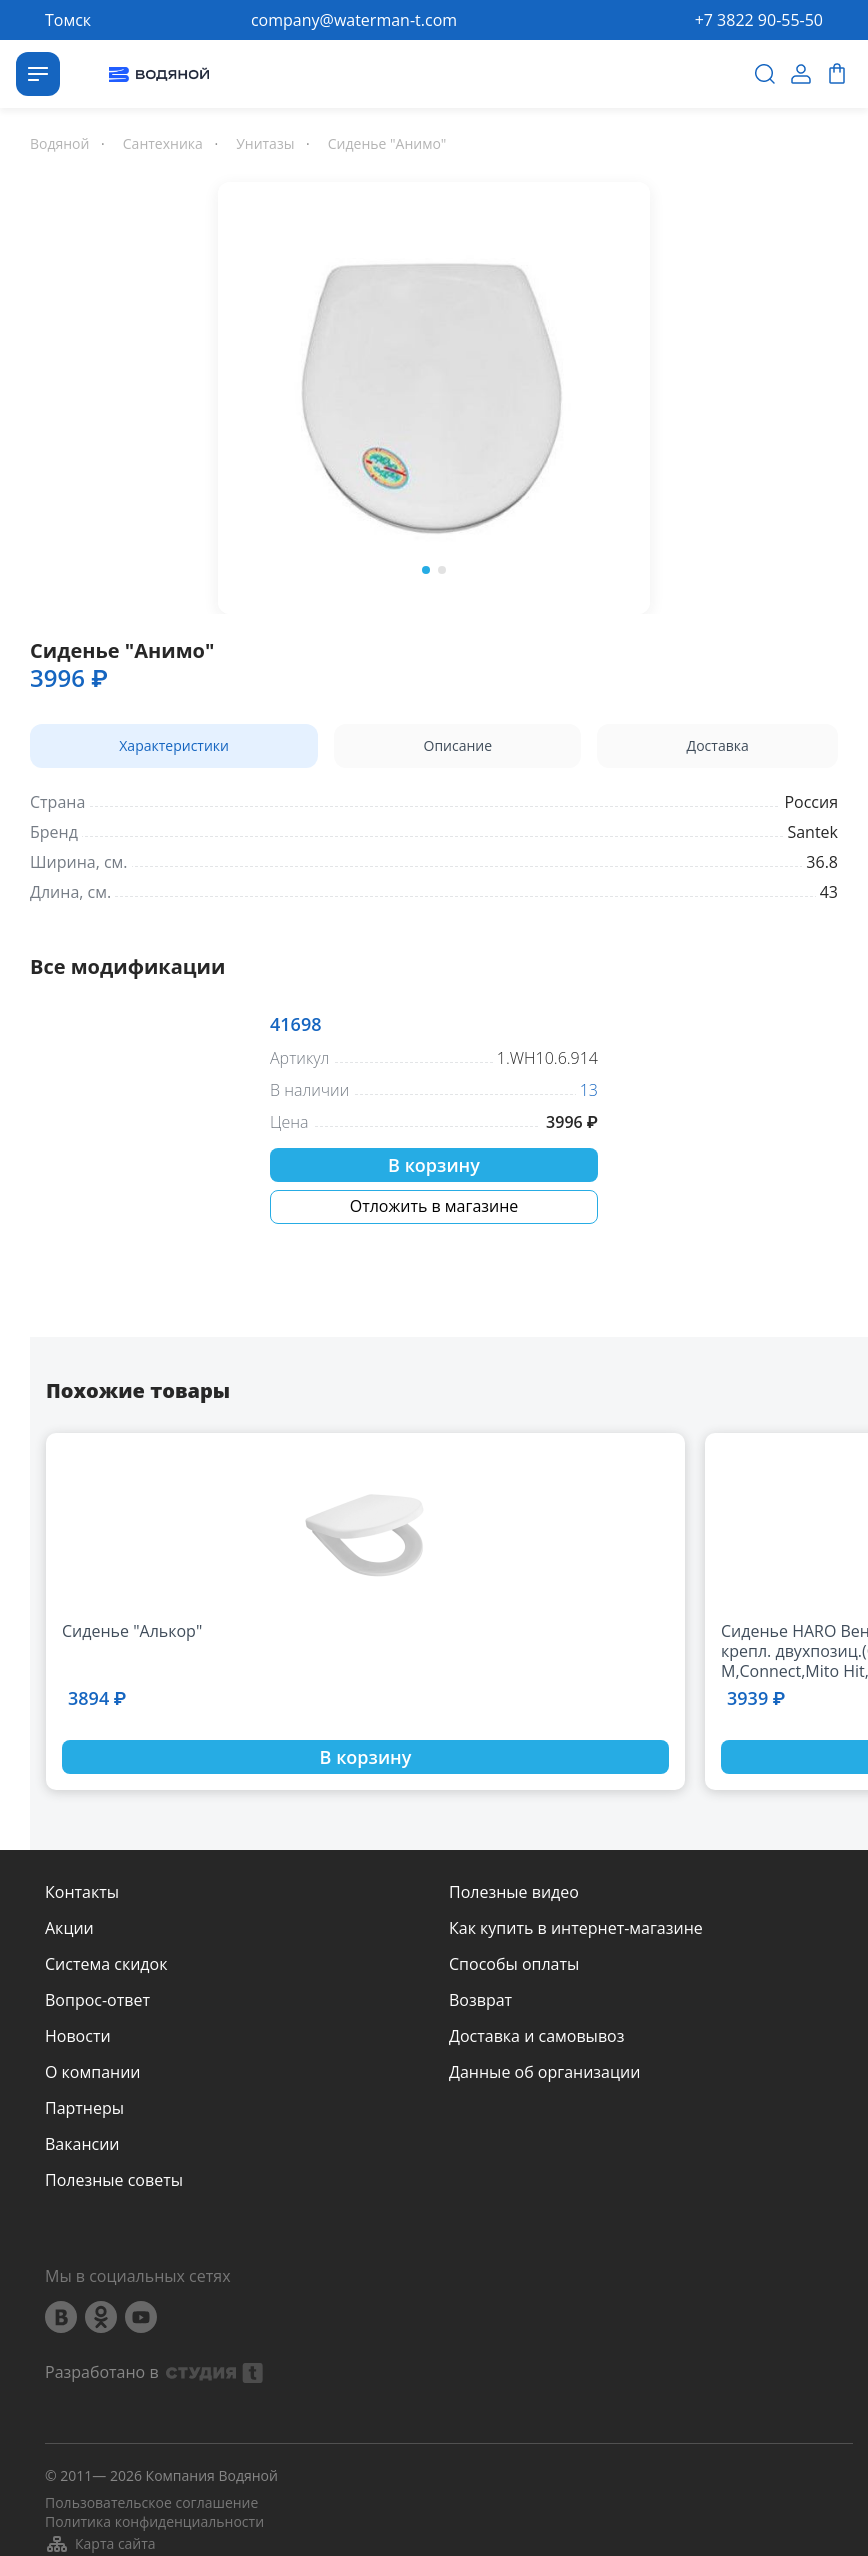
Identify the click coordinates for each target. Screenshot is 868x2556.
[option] (434, 394)
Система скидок (106, 1964)
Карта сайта (100, 2544)
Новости (78, 2036)
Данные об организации (544, 2072)
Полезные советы (114, 2180)
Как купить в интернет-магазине (576, 1928)
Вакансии (82, 2144)
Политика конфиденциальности (154, 2522)
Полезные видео (514, 1892)
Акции (69, 1928)
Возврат (480, 2000)
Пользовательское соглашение (151, 2503)
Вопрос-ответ (97, 2000)
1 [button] (426, 570)
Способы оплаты (514, 1964)
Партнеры (84, 2108)
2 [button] (442, 570)
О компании (93, 2072)
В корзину (434, 1165)
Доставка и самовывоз (536, 2036)
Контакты (82, 1892)
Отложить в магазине (434, 1206)
